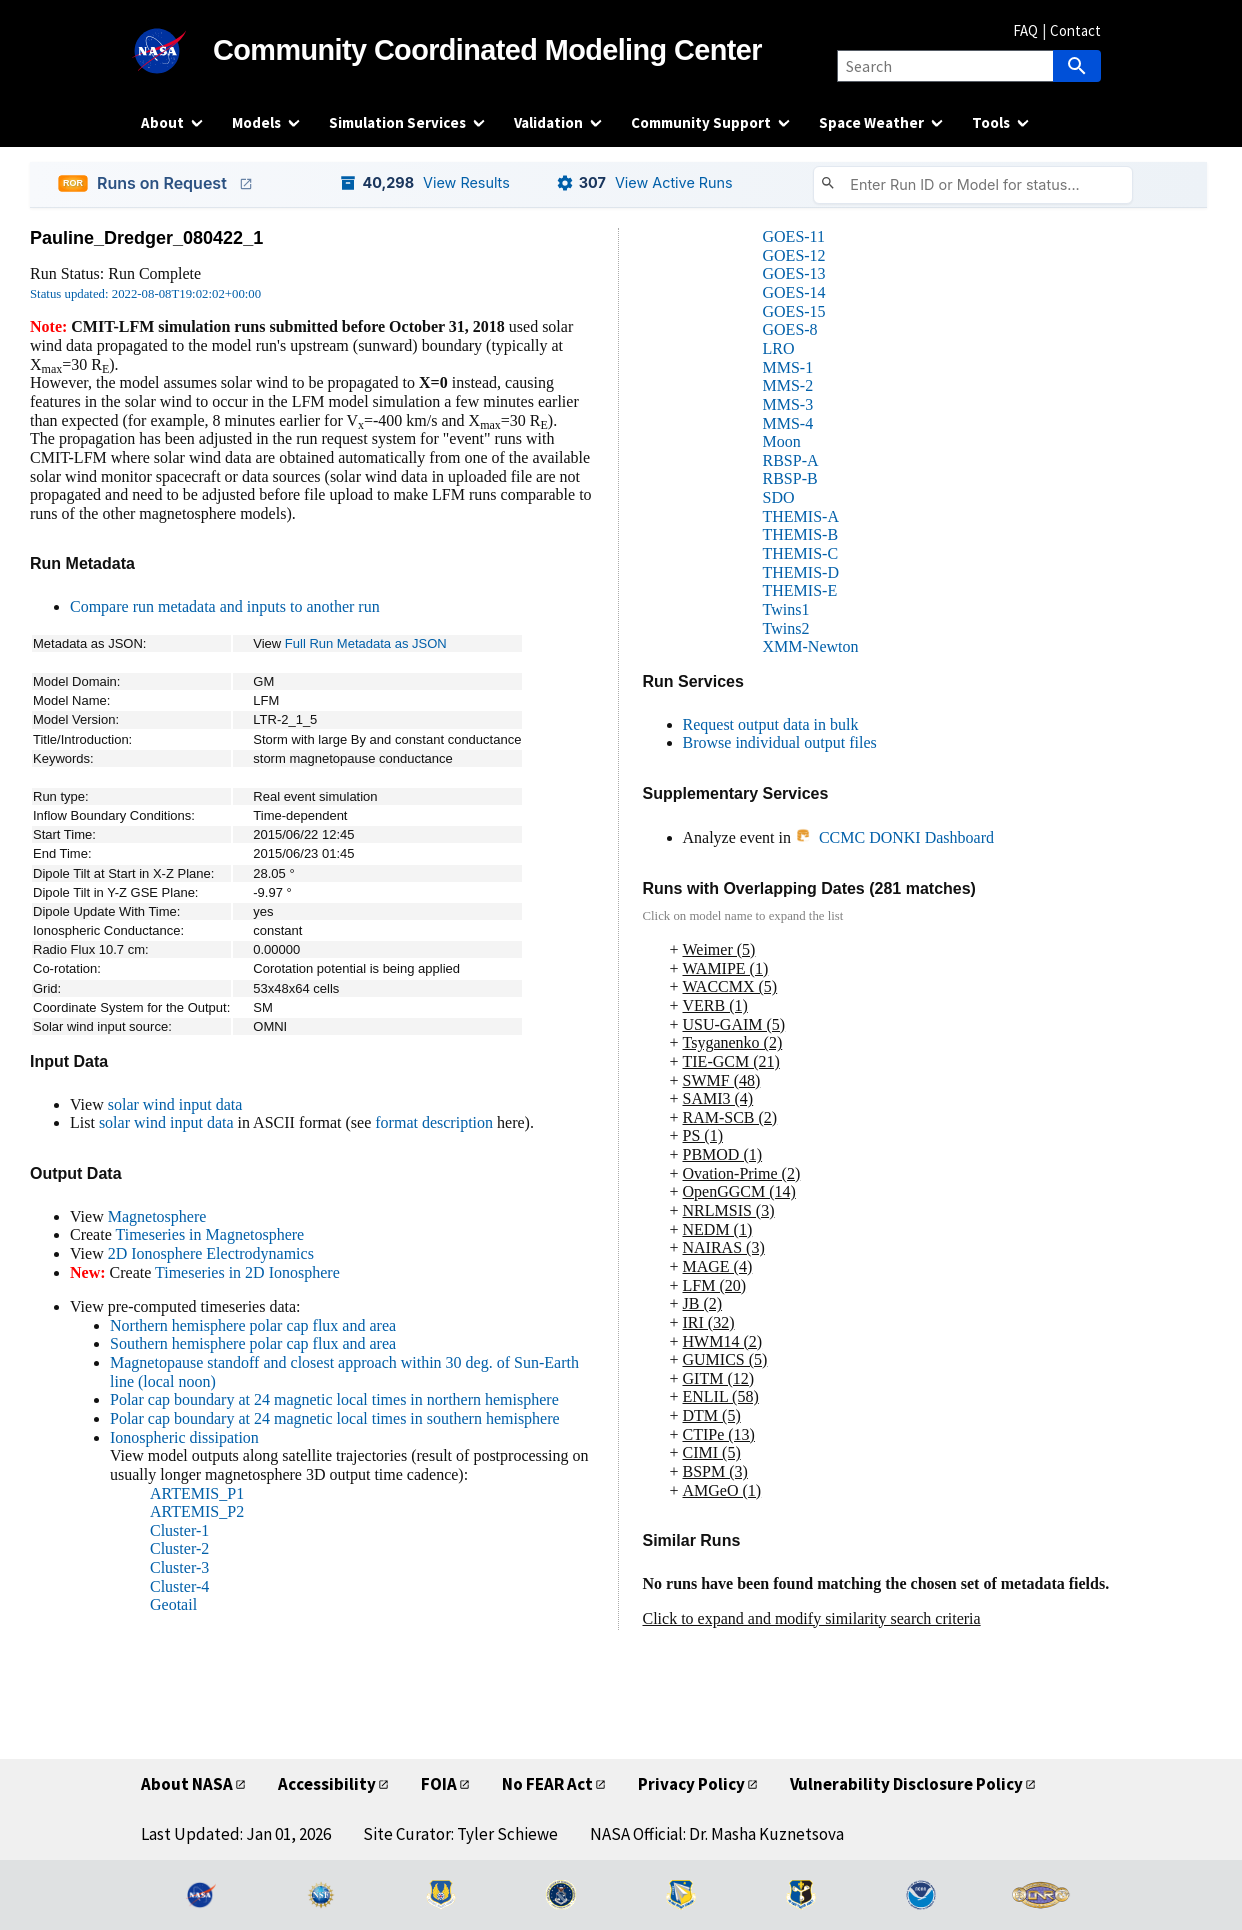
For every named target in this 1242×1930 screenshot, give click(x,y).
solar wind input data (175, 1104)
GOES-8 (790, 329)
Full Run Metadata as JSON (366, 643)
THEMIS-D (801, 572)
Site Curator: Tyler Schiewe (460, 1834)
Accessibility (327, 1784)
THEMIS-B (801, 534)
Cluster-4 (179, 1586)
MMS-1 (788, 367)
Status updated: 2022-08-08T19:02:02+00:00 (145, 294)
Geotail (173, 1604)
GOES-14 (794, 292)
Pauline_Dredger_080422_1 (146, 238)
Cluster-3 (179, 1567)
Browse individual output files (780, 742)
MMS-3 (788, 404)
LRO (779, 348)
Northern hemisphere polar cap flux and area (253, 1325)
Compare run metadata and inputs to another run (225, 606)
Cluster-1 (179, 1530)
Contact (1075, 30)
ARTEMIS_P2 (197, 1511)
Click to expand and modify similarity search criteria (812, 1618)
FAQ (1025, 30)
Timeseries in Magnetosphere (209, 1234)
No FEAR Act (547, 1784)
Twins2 (786, 628)
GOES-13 (794, 273)
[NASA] (177, 51)
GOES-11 (794, 236)
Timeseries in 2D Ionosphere (247, 1272)
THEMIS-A (801, 516)
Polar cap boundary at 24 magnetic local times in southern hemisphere (335, 1418)
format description (434, 1122)
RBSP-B (790, 478)
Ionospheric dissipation (184, 1437)
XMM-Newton (811, 646)
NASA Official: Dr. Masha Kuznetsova (717, 1834)
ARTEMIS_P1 (197, 1493)
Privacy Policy (691, 1784)
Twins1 (786, 609)
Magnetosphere (157, 1216)
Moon (782, 441)
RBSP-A (791, 460)
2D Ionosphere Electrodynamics (211, 1253)
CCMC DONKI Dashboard (894, 837)
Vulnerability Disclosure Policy (906, 1784)
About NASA (187, 1784)
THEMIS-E (800, 590)
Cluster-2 (179, 1548)
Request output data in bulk (771, 724)
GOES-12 (794, 255)
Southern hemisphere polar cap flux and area (253, 1343)
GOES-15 (794, 311)
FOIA (439, 1784)
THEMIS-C (801, 553)
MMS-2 (788, 385)
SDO (779, 497)
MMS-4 (788, 423)
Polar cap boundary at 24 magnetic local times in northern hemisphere (334, 1399)
